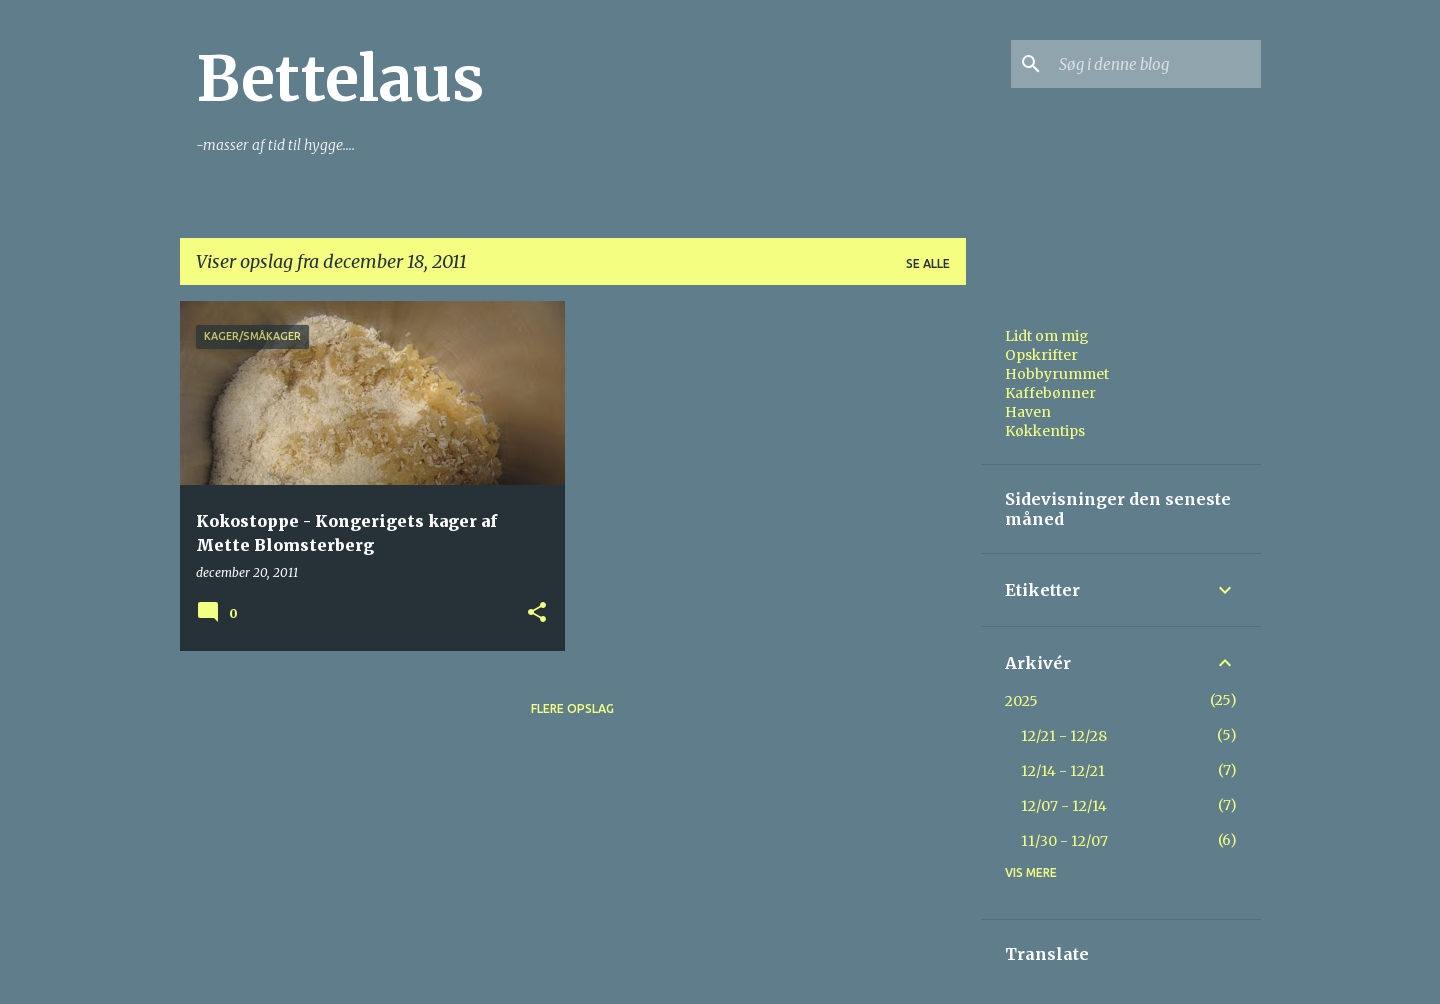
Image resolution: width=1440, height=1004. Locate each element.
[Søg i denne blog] (1156, 64)
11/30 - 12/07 (1064, 841)
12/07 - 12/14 (1064, 806)
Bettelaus (340, 79)
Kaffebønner (1050, 393)
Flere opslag (572, 708)
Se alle (928, 263)
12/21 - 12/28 (1064, 736)
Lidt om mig (1047, 336)
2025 (1021, 701)
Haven (1028, 412)
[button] (537, 613)
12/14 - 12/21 (1063, 771)
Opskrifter (1041, 355)
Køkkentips (1045, 431)
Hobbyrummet (1057, 374)
